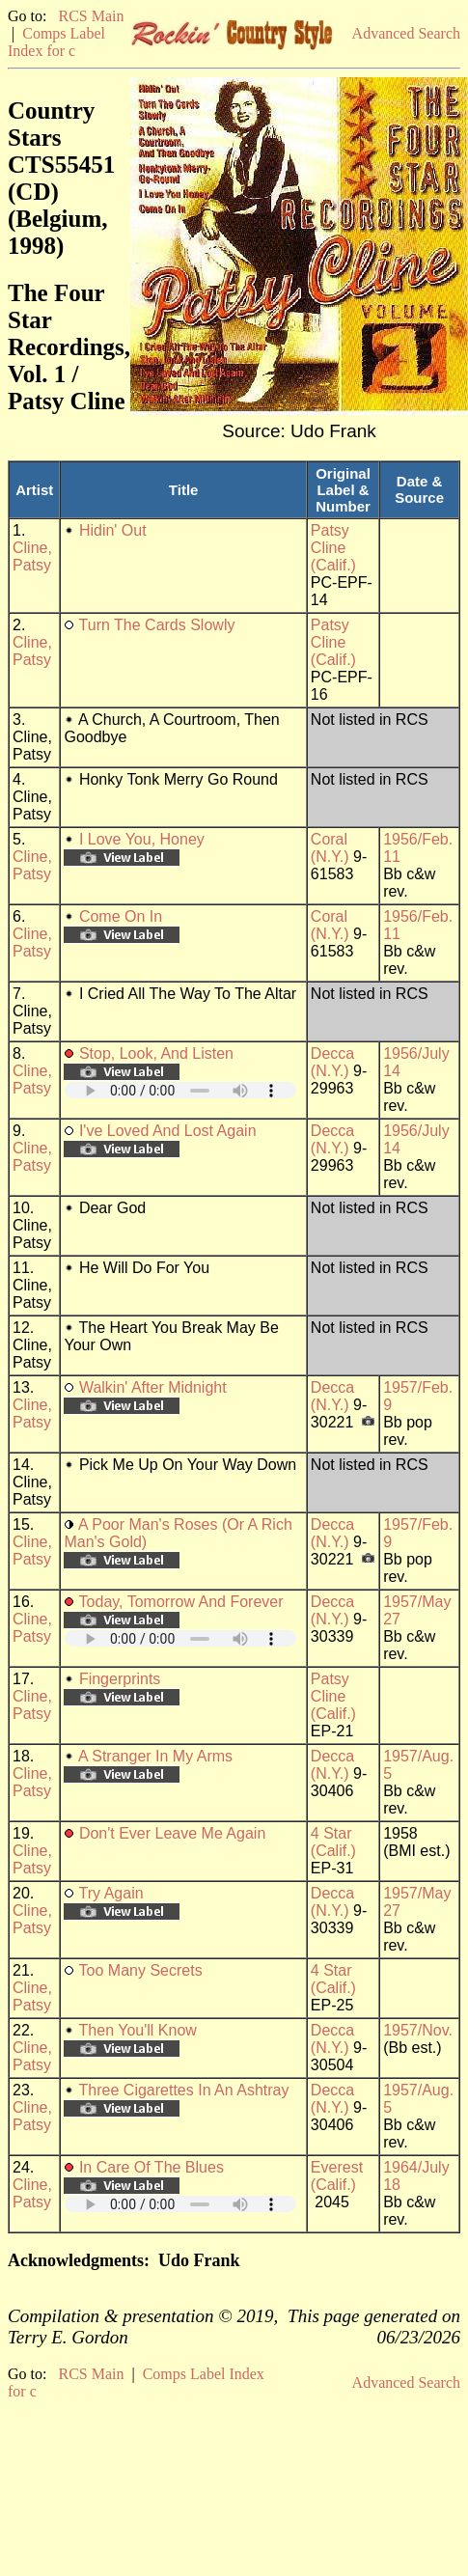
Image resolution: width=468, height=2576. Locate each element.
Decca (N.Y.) (332, 1062)
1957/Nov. (418, 2030)
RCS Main (91, 16)
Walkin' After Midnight (153, 1387)
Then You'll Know (138, 2030)
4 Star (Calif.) (333, 1842)
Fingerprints (119, 1679)
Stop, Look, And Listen (156, 1053)
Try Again (111, 1893)
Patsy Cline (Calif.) (333, 547)
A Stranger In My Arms (155, 1756)
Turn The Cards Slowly (157, 625)
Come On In (120, 916)
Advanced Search (406, 33)
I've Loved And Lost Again (168, 1130)
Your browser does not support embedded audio (180, 1090)
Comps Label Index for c (56, 42)
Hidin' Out (113, 530)
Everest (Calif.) (337, 2176)
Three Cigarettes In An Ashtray (184, 2090)
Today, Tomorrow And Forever (181, 1601)
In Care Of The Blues (151, 2167)
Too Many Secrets (141, 1970)
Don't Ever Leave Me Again (172, 1833)
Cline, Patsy (32, 556)
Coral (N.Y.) (330, 848)
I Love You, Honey (142, 839)
